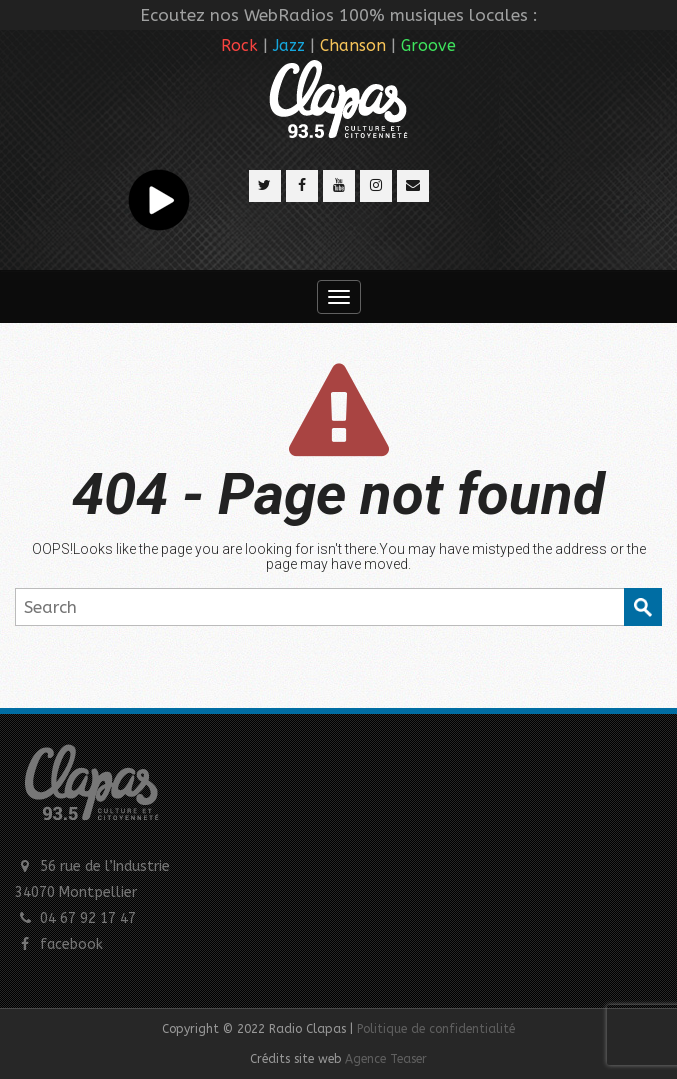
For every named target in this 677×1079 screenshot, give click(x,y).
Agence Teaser (386, 1059)
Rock (239, 45)
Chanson (353, 45)
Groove (428, 45)
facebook (71, 944)
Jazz (289, 45)
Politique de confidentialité (436, 1029)
